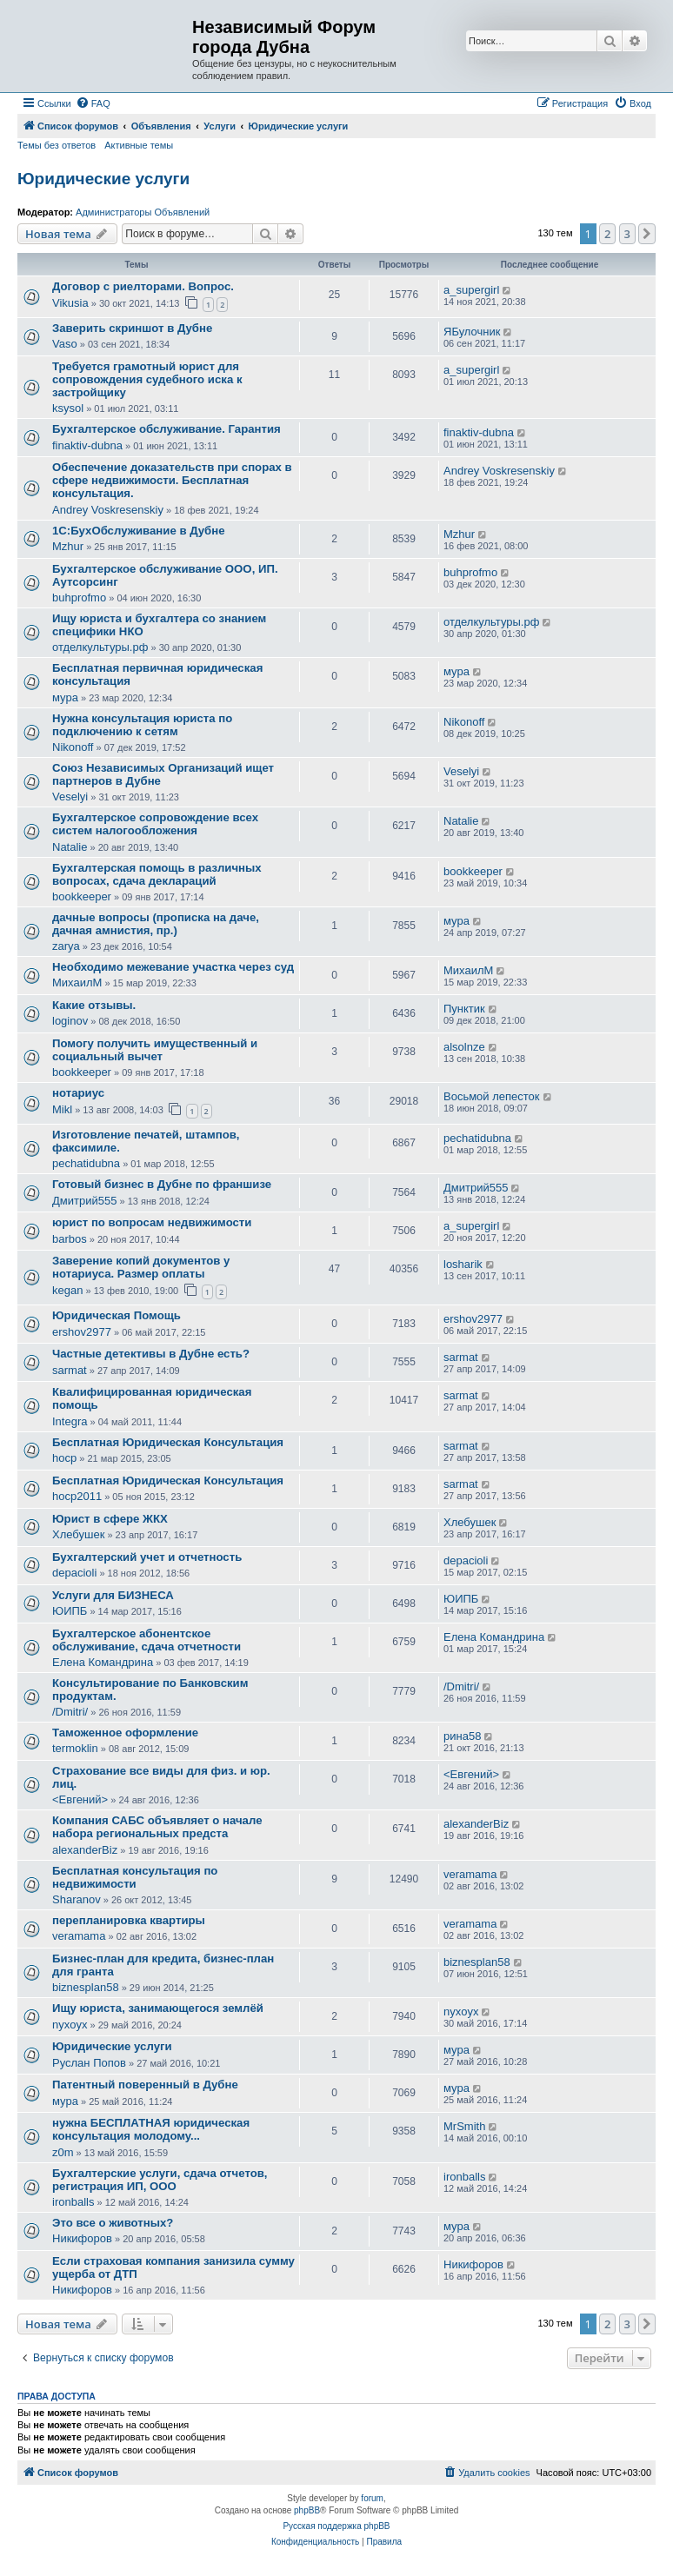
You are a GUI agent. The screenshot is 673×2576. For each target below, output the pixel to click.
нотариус (78, 1092)
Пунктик (464, 1008)
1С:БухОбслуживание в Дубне (138, 530)
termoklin (75, 1748)
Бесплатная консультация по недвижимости (134, 1877)
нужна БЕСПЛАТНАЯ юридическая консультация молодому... (151, 2129)
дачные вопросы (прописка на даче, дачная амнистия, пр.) (155, 924)
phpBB (307, 2510)
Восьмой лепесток (491, 1096)
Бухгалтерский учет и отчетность (147, 1557)
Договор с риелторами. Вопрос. (143, 286)
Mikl (62, 1109)
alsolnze (464, 1046)
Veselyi (70, 796)
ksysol (67, 408)
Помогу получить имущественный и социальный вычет (154, 1050)
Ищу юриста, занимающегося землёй (157, 2008)
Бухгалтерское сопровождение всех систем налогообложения (155, 824)
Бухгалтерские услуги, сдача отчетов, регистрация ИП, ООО (160, 2180)
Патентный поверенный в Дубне (145, 2084)
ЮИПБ (69, 1610)
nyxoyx (69, 2024)
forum (372, 2498)
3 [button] (627, 234)
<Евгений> (80, 1799)
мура (65, 697)
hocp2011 (77, 1496)
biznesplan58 (85, 1987)
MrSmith (464, 2126)
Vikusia (70, 302)
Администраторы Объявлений (143, 212)
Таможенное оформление (125, 1732)
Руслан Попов (89, 2062)
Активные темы (138, 145)
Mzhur (67, 546)
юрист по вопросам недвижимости (151, 1222)
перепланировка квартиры (128, 1920)
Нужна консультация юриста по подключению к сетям (142, 725)
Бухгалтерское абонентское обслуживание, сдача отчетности (146, 1640)
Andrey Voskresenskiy (107, 509)
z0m (63, 2152)
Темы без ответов (56, 145)
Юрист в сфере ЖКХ (110, 1518)
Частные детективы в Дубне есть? (151, 1353)
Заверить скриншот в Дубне (132, 328)
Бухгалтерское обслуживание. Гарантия (166, 428)
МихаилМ (77, 982)
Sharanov (76, 1899)
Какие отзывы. (94, 1005)
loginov (70, 1020)
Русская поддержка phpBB (336, 2526)
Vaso (64, 343)
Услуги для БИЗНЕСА (113, 1595)
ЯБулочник (471, 331)
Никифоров (82, 2238)
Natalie (69, 846)
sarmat (69, 1370)
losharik (463, 1264)
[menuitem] (93, 103)
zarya (66, 946)
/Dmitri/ (70, 1711)
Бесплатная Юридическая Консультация (167, 1442)
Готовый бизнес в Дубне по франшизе (161, 1184)
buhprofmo (79, 597)
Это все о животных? (112, 2222)
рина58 (462, 1736)
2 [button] (607, 234)
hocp (64, 1457)
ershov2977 (81, 1331)
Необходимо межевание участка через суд (173, 966)
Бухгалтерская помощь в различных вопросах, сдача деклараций (157, 874)
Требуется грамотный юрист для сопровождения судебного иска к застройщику (147, 379)
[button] (647, 233)
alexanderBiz (84, 1849)
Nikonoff (72, 747)
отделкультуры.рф (100, 647)
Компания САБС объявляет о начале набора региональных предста (157, 1827)
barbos (69, 1238)
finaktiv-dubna (87, 445)
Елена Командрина (102, 1662)
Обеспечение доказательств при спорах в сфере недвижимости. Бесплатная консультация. (172, 480)
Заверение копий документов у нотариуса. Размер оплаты (141, 1267)
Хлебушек (78, 1534)
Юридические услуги (103, 178)
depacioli (74, 1572)
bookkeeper (81, 896)
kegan (67, 1290)
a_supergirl (471, 289)
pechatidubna (86, 1163)
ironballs (73, 2201)
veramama (469, 1874)
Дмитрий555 (84, 1200)
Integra (69, 1421)
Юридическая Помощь (116, 1315)
